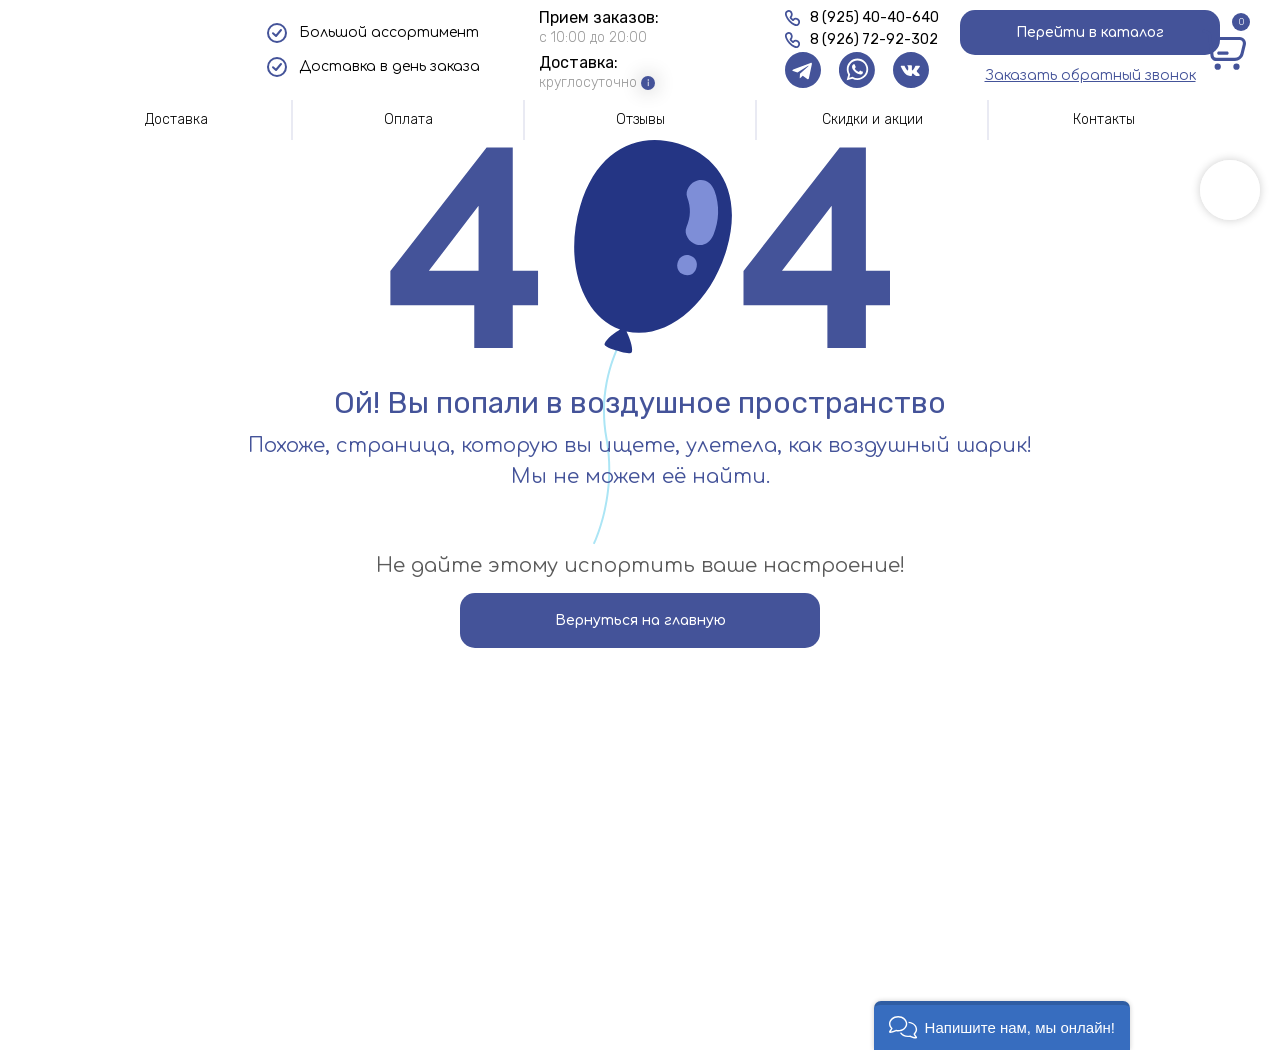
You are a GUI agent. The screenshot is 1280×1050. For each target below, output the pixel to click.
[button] (1090, 75)
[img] (142, 50)
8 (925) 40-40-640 (874, 17)
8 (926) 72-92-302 (874, 39)
